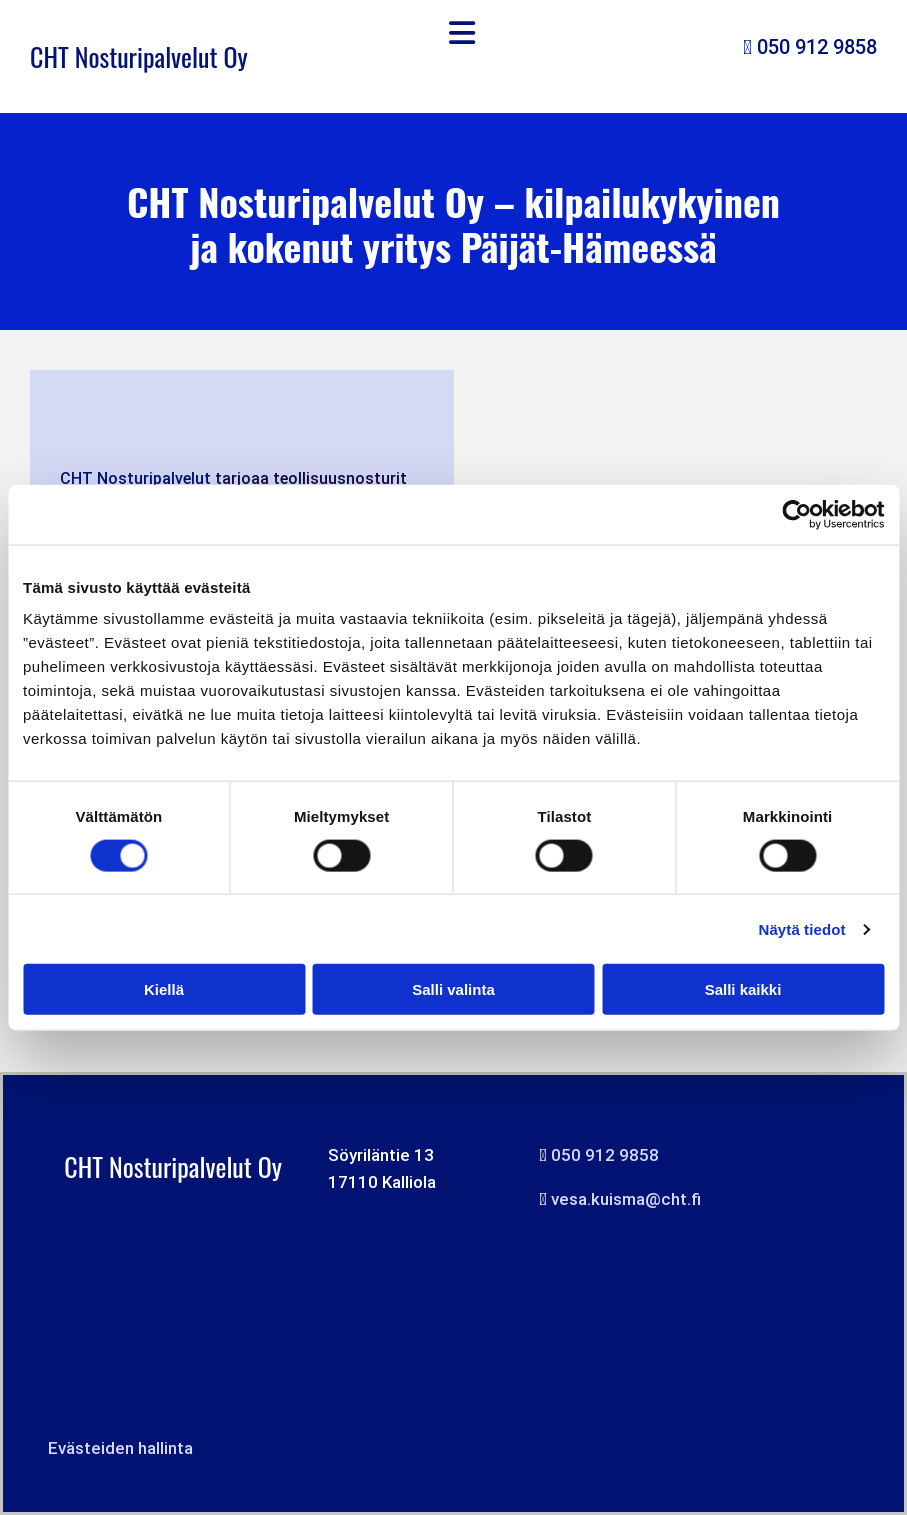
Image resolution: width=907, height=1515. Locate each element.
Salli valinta (453, 989)
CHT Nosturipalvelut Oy (139, 56)
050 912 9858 (817, 47)
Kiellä (164, 989)
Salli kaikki (743, 989)
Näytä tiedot (802, 928)
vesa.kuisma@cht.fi (626, 1199)
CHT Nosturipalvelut (135, 478)
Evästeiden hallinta (120, 1448)
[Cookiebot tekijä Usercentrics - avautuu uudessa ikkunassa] (796, 514)
